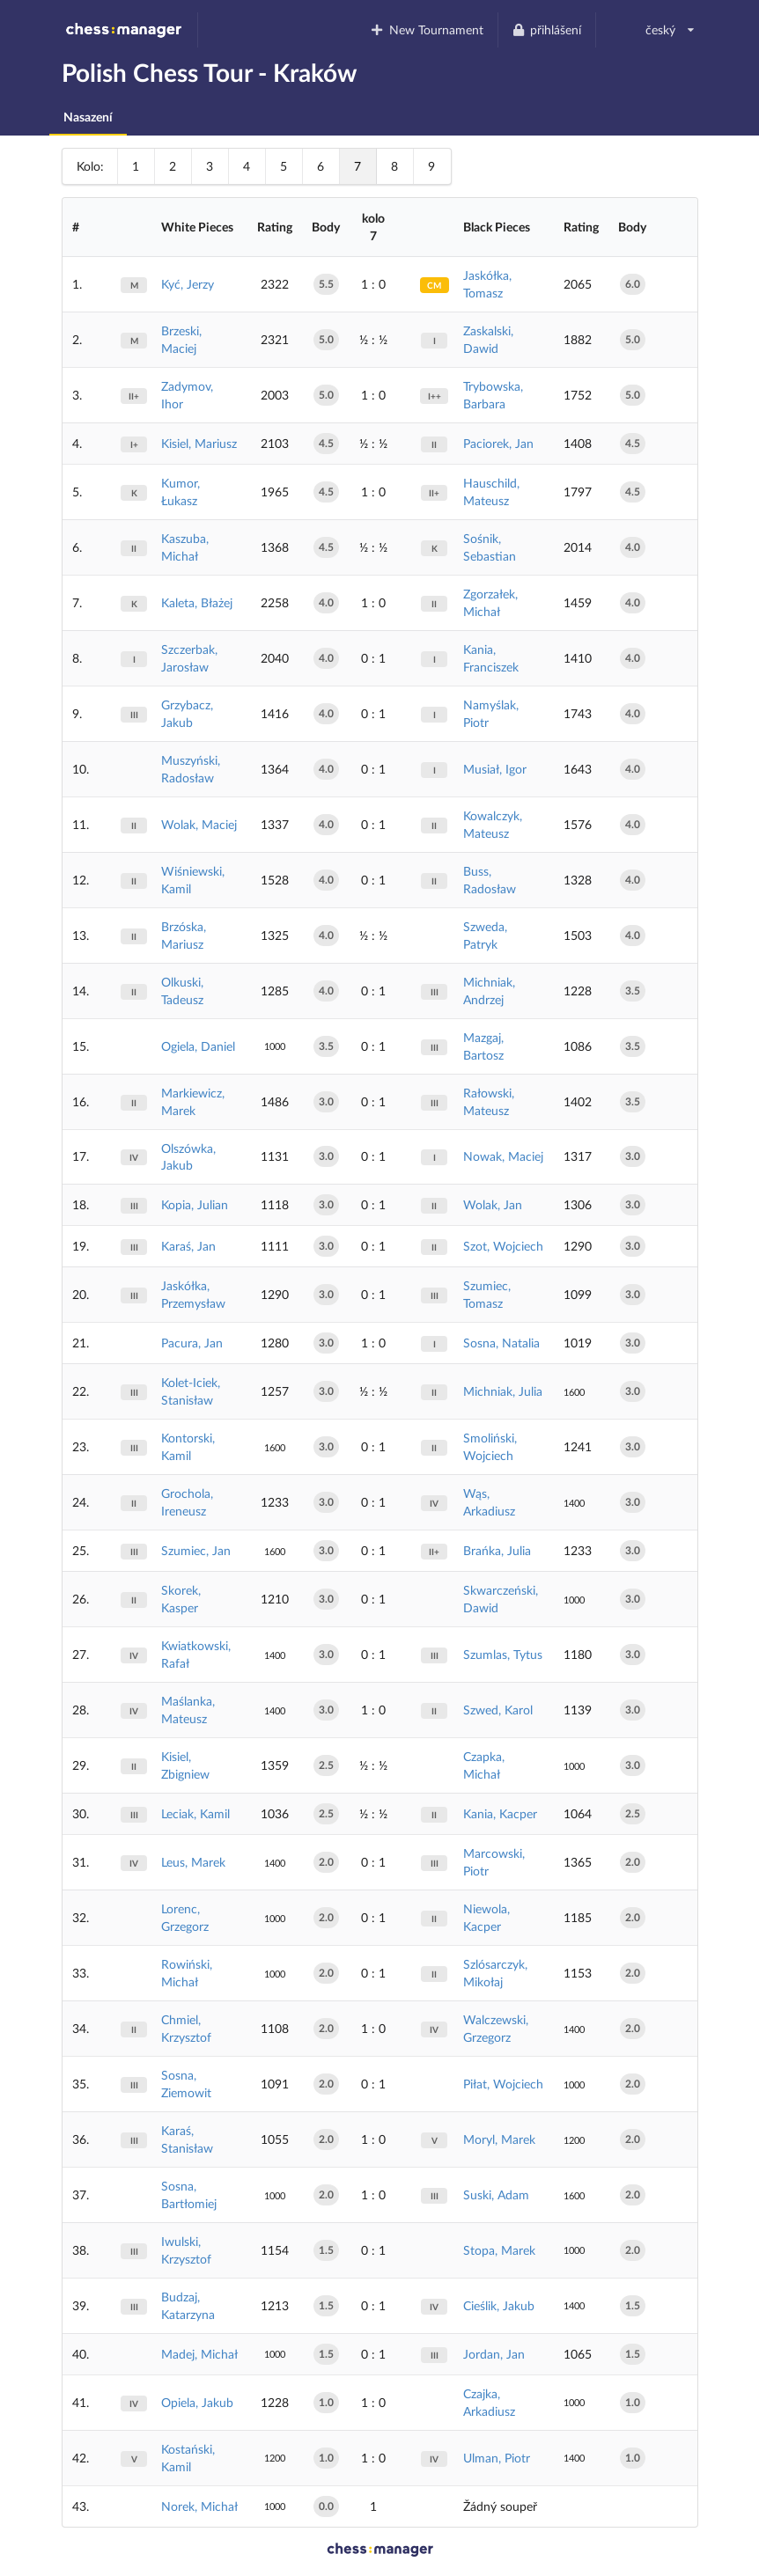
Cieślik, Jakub (498, 2305)
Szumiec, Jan (196, 1550)
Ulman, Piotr (496, 2457)
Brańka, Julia (497, 1550)
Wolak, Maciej (199, 824)
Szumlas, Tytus (502, 1654)
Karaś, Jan (188, 1245)
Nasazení (88, 116)
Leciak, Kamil (195, 1813)
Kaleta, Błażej (196, 602)
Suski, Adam (496, 2194)
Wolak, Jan (492, 1204)
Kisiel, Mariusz (199, 443)
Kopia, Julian (194, 1204)
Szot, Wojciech (503, 1245)
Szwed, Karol (498, 1709)
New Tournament (426, 29)
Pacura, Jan (192, 1342)
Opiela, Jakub (197, 2402)
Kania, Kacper (500, 1813)
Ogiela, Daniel (198, 1045)
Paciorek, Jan (498, 443)
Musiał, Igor (495, 768)
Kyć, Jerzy (187, 283)
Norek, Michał (199, 2506)
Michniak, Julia (502, 1390)
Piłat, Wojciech (503, 2083)
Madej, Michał (199, 2353)
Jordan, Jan (494, 2353)
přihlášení (547, 29)
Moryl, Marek (499, 2139)
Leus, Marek (193, 1861)
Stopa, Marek (499, 2249)
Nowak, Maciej (503, 1156)
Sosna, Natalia (501, 1342)
